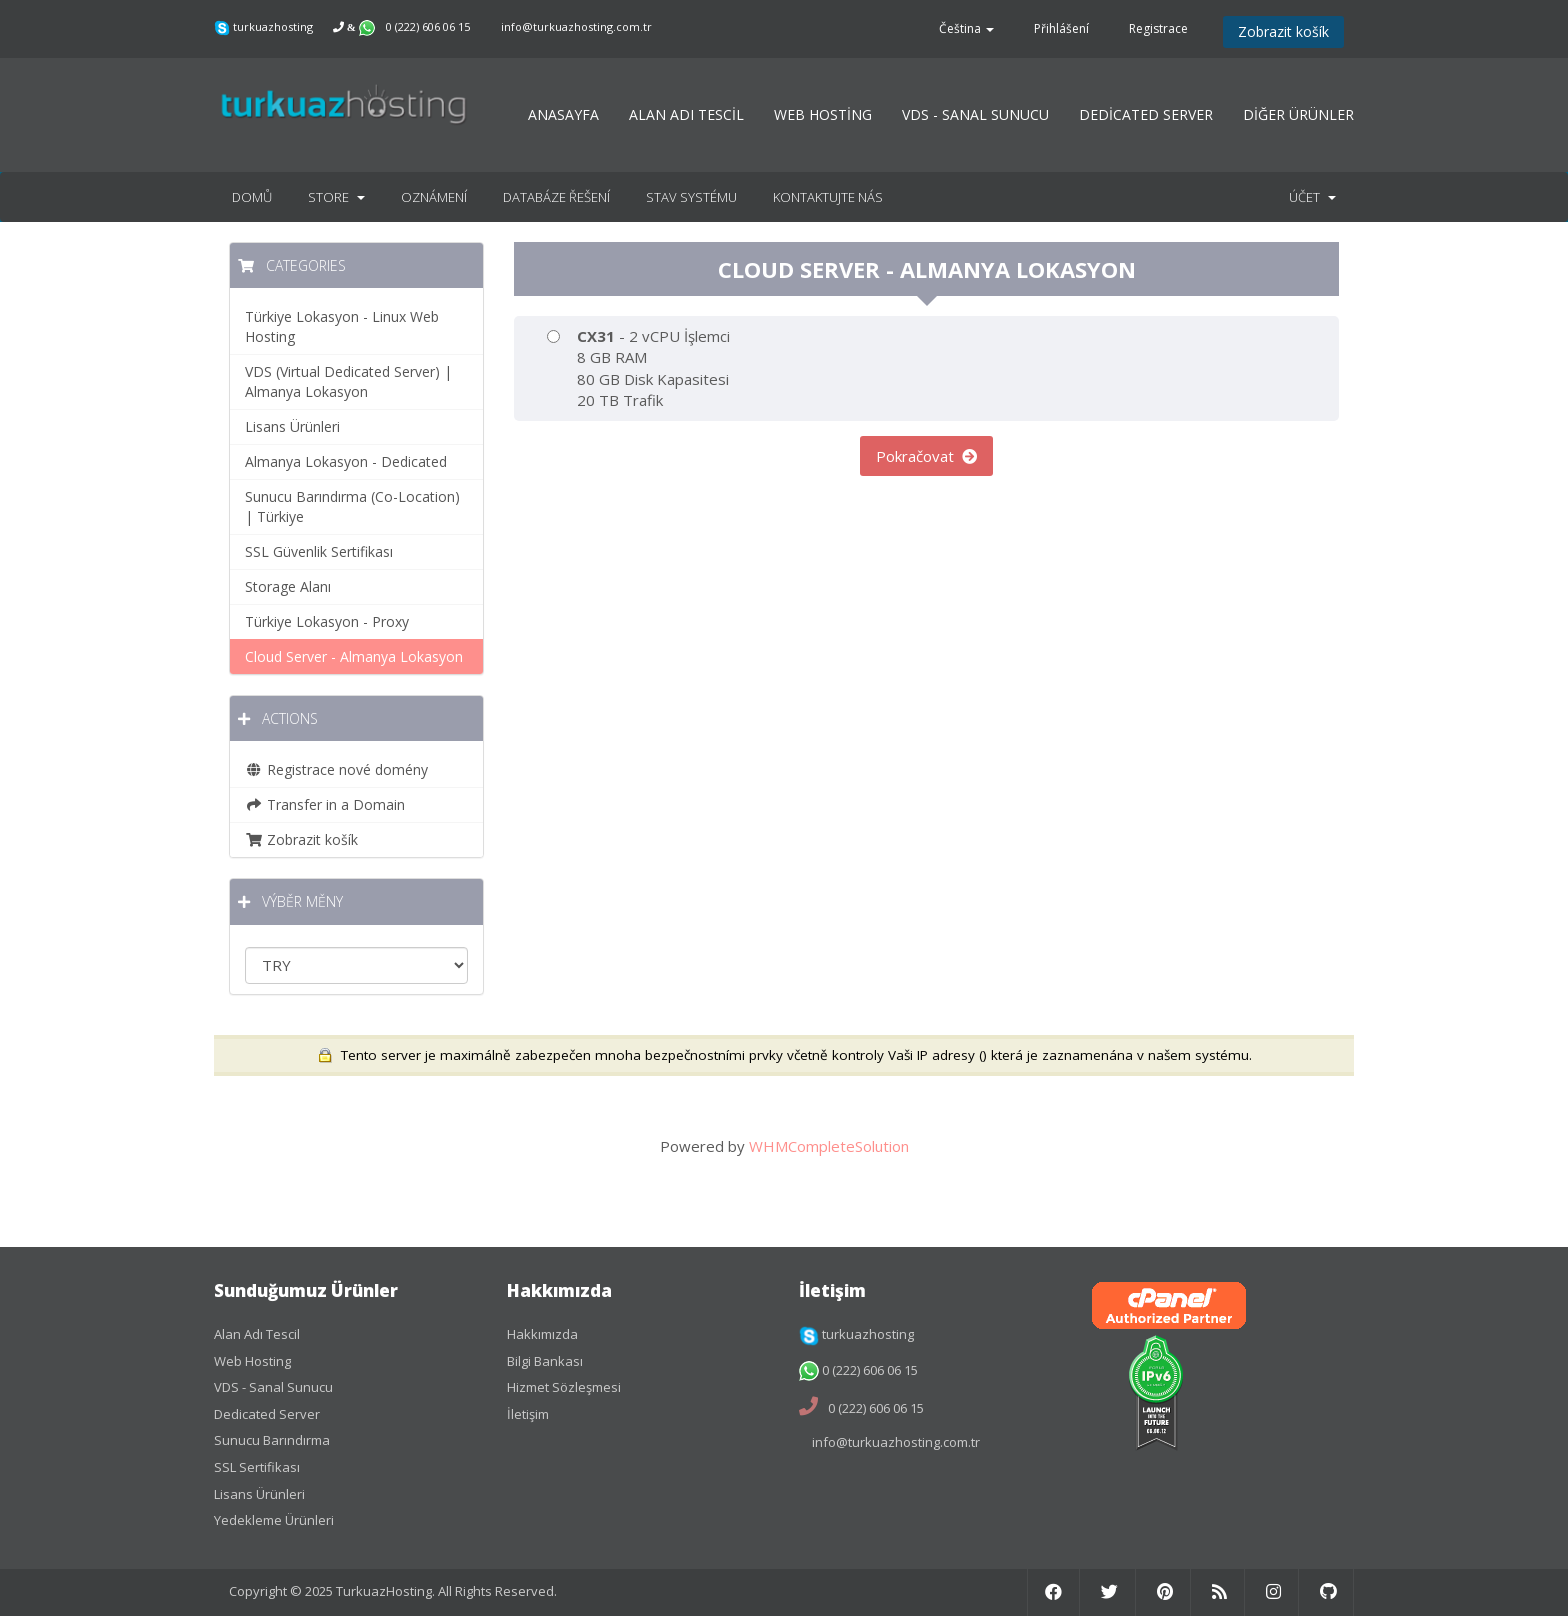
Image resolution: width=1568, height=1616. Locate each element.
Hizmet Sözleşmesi (564, 1387)
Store (336, 197)
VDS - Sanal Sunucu (273, 1387)
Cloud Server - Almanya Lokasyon (354, 656)
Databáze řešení (556, 197)
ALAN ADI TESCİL (686, 114)
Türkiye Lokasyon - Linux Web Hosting (342, 326)
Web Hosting (252, 1361)
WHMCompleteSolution (829, 1146)
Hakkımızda (542, 1334)
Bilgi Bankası (545, 1361)
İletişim (528, 1414)
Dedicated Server (267, 1414)
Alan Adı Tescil (257, 1334)
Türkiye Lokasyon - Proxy (327, 621)
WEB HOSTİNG (823, 114)
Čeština (966, 28)
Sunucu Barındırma (272, 1440)
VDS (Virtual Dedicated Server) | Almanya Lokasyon (348, 381)
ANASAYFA (563, 114)
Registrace (1158, 28)
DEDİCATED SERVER (1146, 114)
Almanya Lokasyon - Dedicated (346, 461)
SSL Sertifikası (257, 1467)
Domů (252, 197)
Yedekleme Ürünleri (274, 1520)
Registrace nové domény (336, 769)
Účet (1312, 197)
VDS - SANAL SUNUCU (975, 114)
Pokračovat (926, 456)
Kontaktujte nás (828, 197)
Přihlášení (1061, 28)
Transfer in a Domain (325, 804)
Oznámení (434, 197)
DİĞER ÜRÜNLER (1298, 114)
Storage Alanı (288, 586)
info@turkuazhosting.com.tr (576, 26)
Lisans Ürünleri (292, 426)
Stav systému (691, 197)
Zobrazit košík (1283, 31)
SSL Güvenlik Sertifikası (319, 551)
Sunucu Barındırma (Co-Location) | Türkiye (352, 506)
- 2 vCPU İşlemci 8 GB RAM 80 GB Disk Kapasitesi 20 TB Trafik (638, 368)
